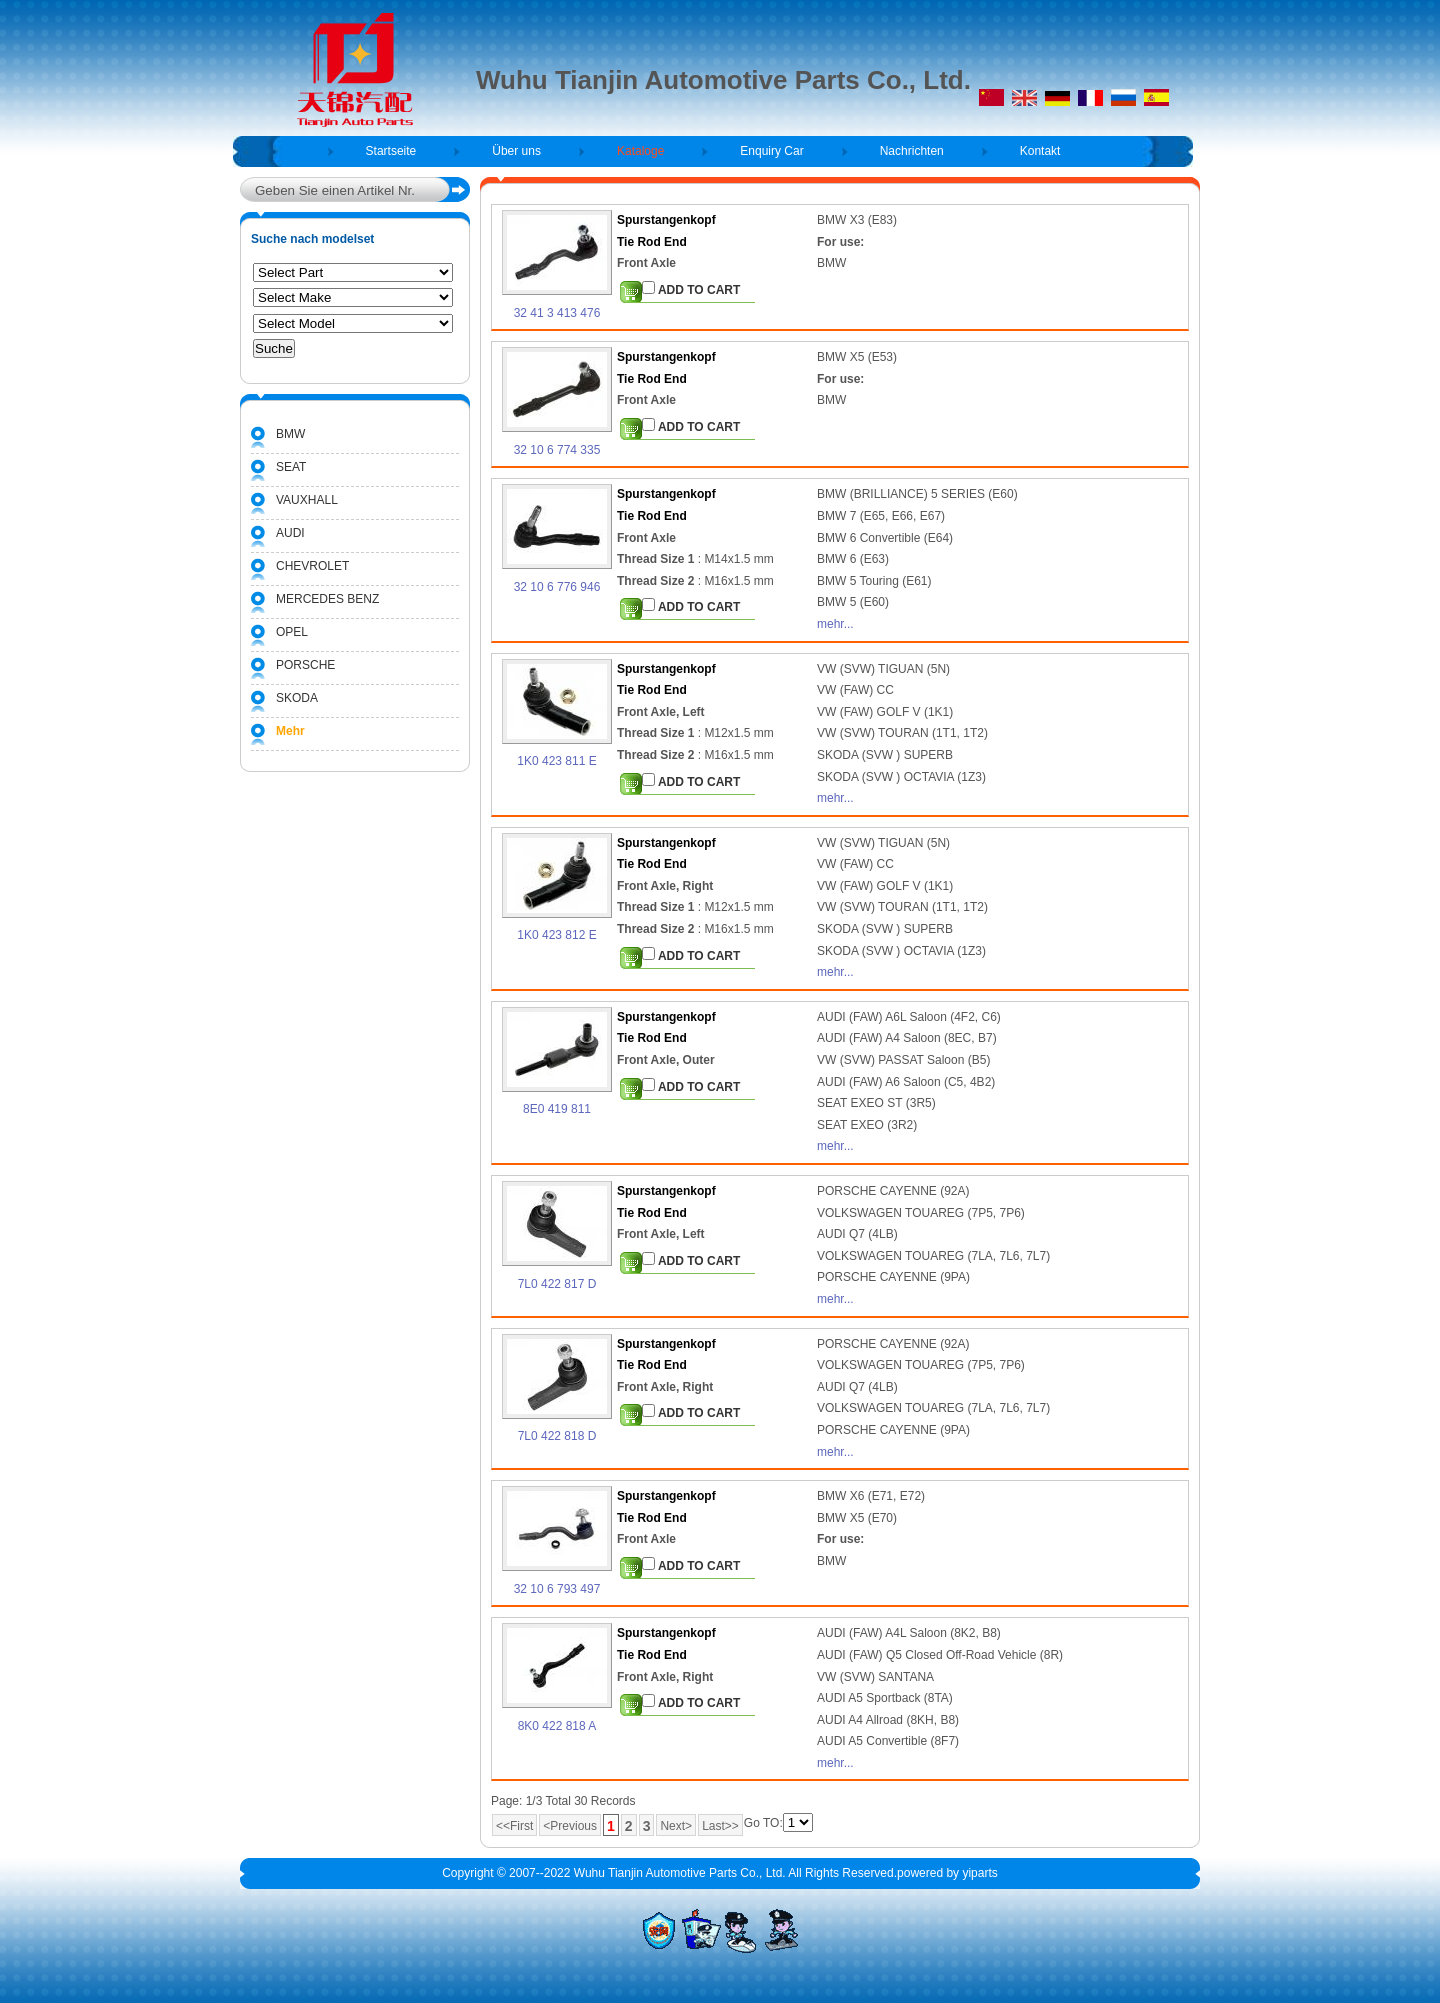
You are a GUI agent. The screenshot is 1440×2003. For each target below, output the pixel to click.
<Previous (570, 1826)
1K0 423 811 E (556, 761)
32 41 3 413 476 (557, 313)
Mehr (290, 731)
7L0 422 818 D (557, 1436)
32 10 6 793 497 (557, 1589)
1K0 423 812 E (556, 935)
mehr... (835, 624)
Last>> (720, 1826)
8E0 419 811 (557, 1109)
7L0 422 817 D (557, 1284)
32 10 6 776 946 (557, 587)
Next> (676, 1826)
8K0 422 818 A (557, 1726)
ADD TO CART (691, 289)
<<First (514, 1826)
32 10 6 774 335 (557, 450)
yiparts (979, 1873)
